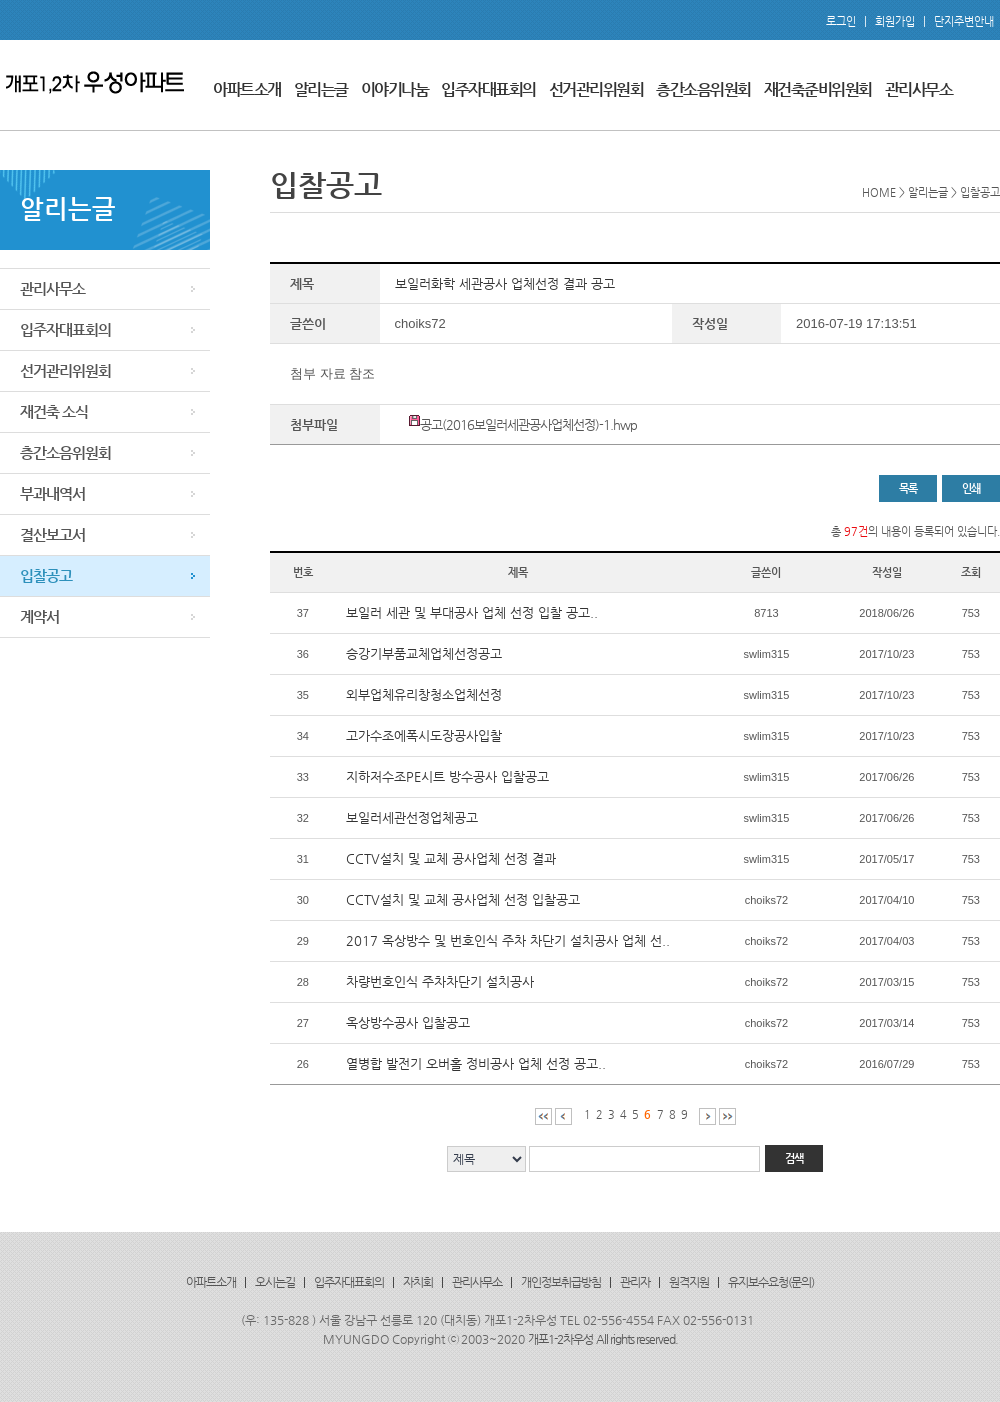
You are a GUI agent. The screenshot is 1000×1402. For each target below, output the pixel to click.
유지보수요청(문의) (771, 1282)
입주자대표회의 (488, 89)
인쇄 (971, 488)
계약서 (39, 616)
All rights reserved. (637, 1339)
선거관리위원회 (596, 89)
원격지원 (689, 1282)
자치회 (418, 1282)
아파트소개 (247, 89)
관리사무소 (919, 89)
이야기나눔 (395, 89)
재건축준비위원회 (818, 89)
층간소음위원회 (703, 89)
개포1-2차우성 (560, 1339)
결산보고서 (52, 534)
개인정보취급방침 (561, 1282)
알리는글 (321, 89)
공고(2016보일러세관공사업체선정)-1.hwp (528, 424)
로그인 (841, 21)
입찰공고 (46, 575)
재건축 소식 (54, 411)
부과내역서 (52, 493)
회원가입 (895, 21)
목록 (908, 488)
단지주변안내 (964, 21)
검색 (794, 1158)
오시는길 (275, 1282)
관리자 (635, 1282)
